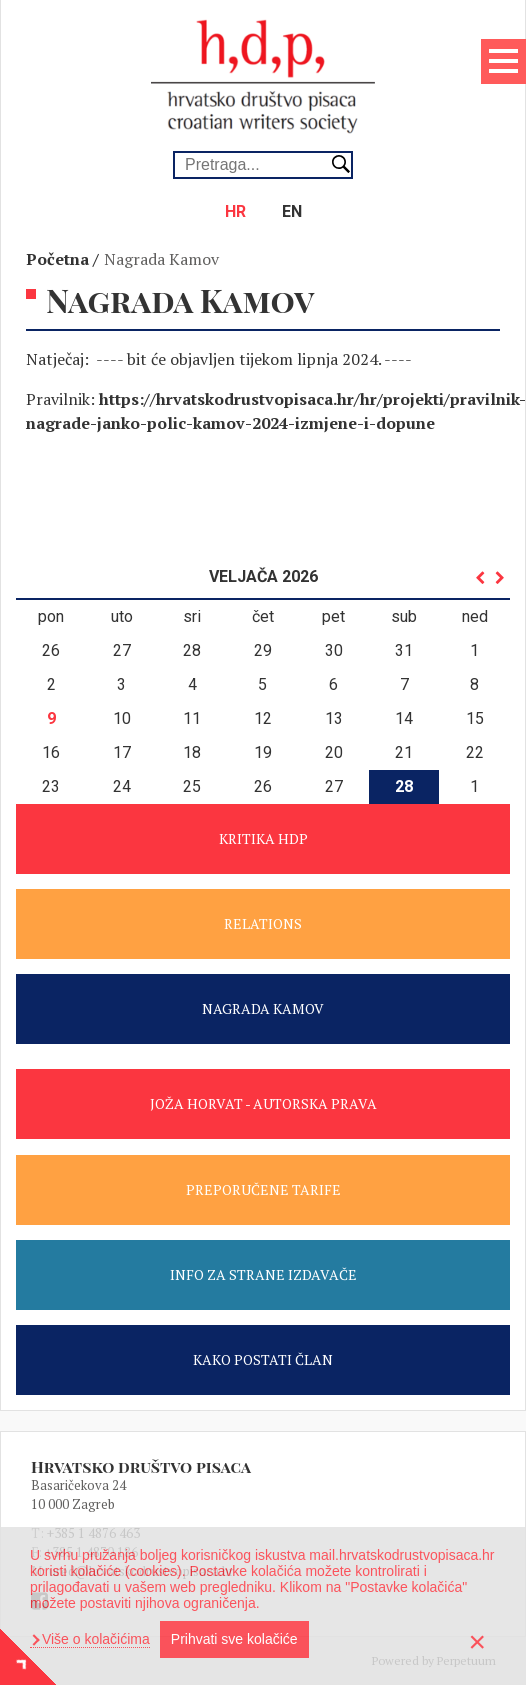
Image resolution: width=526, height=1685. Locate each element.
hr (235, 211)
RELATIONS (263, 923)
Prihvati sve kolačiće (234, 1639)
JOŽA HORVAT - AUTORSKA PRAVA (263, 1103)
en (292, 211)
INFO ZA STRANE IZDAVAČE (263, 1274)
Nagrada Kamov (161, 259)
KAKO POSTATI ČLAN (263, 1359)
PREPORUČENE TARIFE (263, 1189)
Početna (57, 259)
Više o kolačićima (94, 1639)
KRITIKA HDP (263, 838)
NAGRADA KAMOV (263, 1008)
